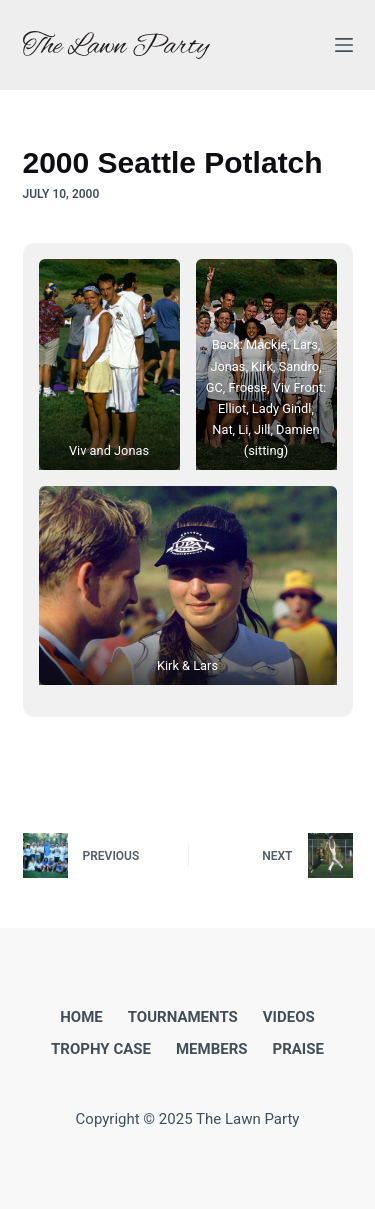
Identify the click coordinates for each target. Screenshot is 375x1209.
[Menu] (344, 45)
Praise (298, 1049)
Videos (289, 1017)
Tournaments (183, 1017)
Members (212, 1049)
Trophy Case (101, 1049)
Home (81, 1017)
